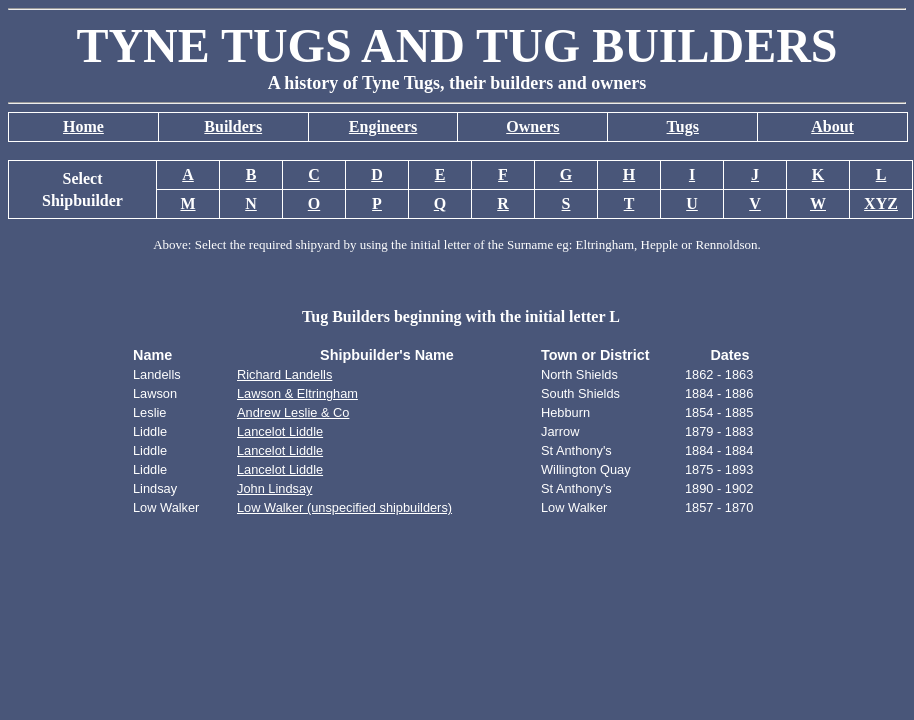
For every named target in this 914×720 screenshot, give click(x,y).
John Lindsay (274, 488)
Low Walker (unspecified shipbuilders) (344, 507)
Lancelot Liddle (280, 431)
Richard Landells (284, 374)
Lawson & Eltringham (297, 393)
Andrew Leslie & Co (293, 412)
